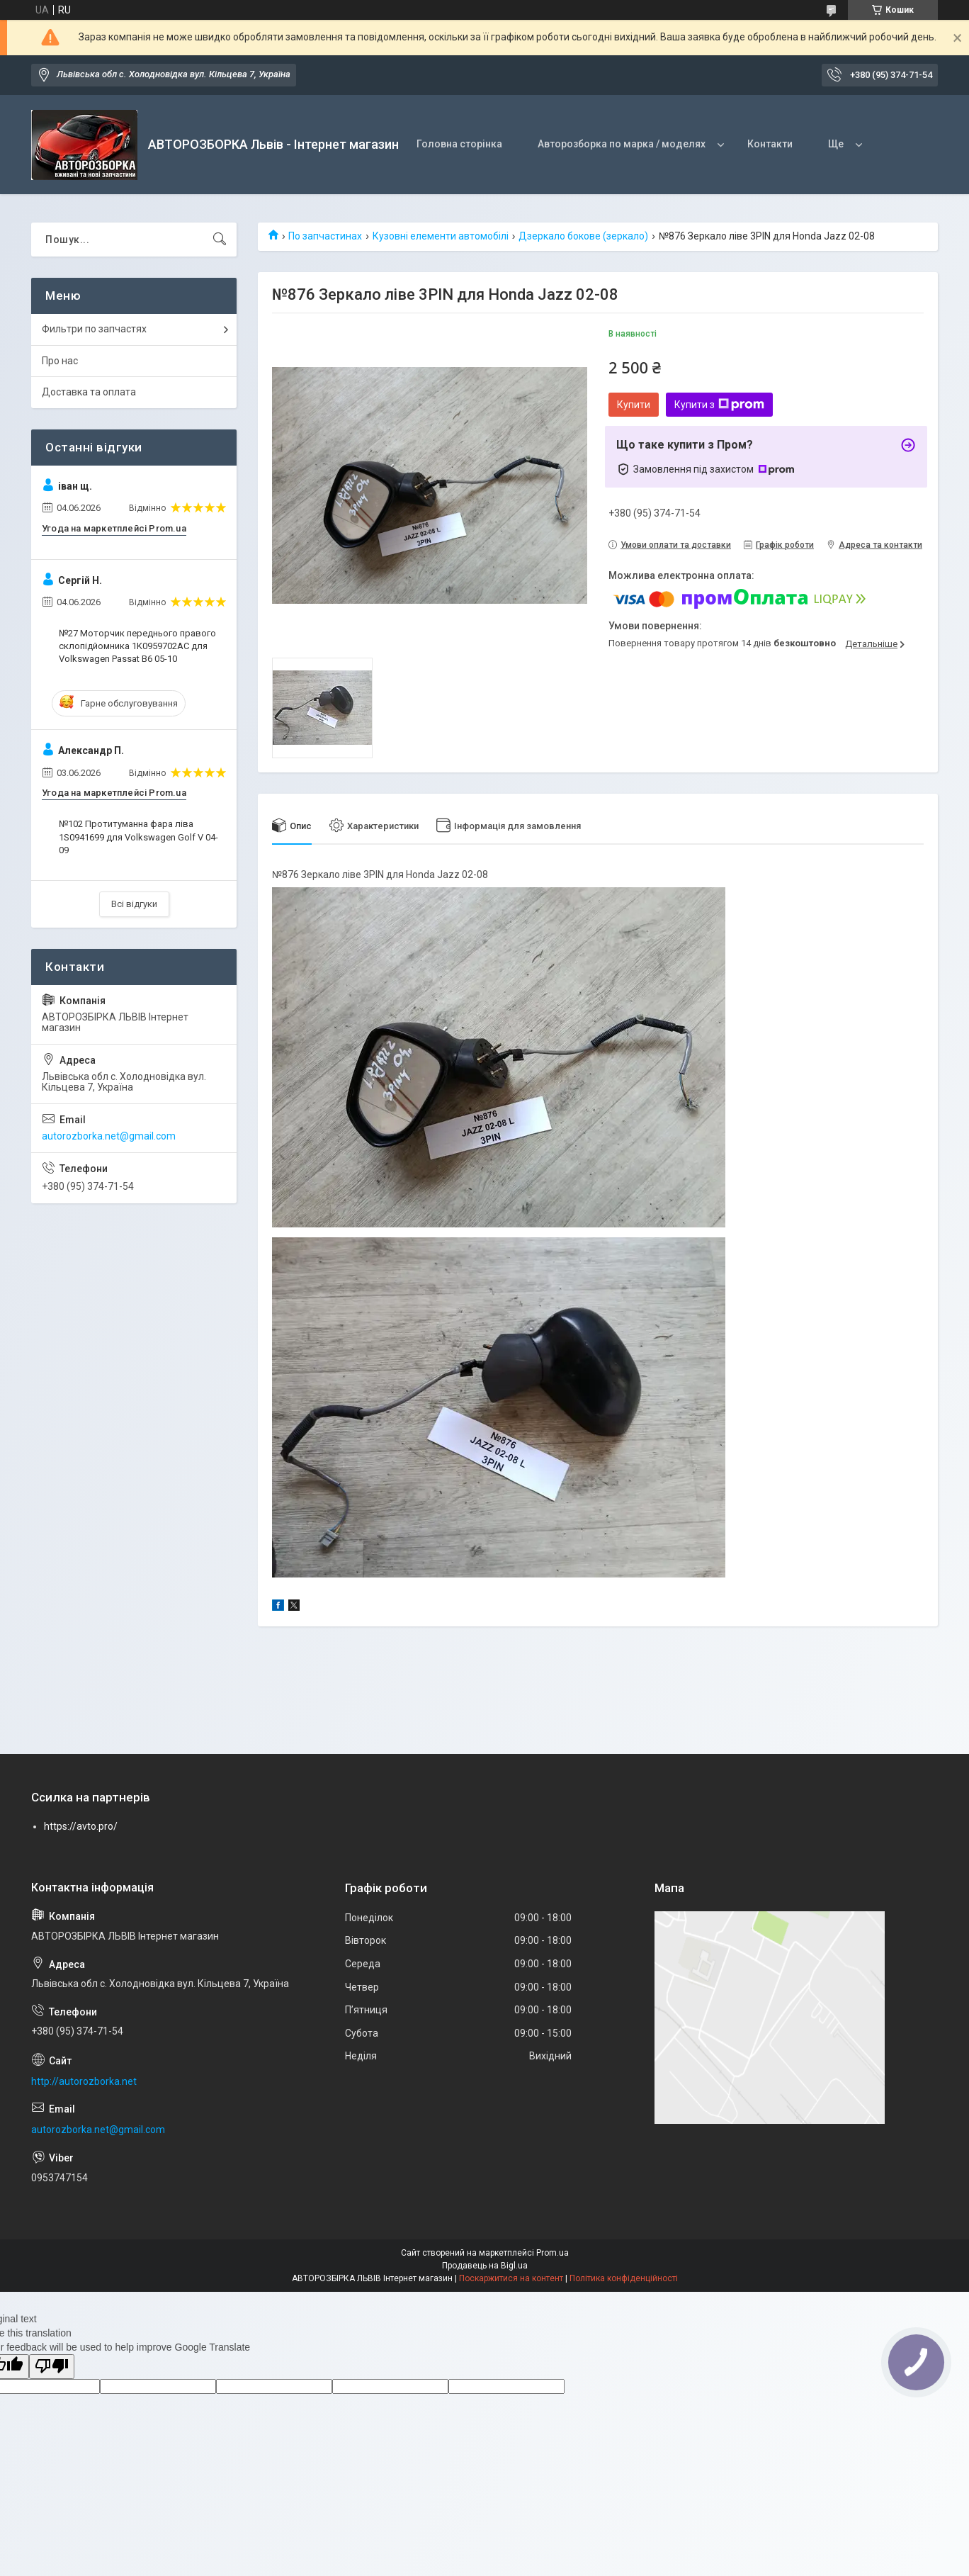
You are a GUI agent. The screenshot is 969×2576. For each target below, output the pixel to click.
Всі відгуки (134, 904)
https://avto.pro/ (81, 1826)
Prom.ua (552, 2253)
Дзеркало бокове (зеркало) (583, 236)
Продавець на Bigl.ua (485, 2266)
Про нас (60, 360)
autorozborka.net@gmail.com (109, 1136)
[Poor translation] (51, 2366)
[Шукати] (220, 240)
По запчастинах (325, 236)
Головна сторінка (459, 144)
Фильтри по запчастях (94, 328)
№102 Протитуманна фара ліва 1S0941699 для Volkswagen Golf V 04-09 (138, 837)
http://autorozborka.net (84, 2081)
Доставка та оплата (89, 392)
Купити (633, 404)
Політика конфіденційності (624, 2278)
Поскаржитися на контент (511, 2278)
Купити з (719, 404)
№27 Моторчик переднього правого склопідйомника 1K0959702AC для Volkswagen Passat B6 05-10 (137, 646)
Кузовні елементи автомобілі (441, 236)
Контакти (770, 144)
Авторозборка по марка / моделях (622, 144)
